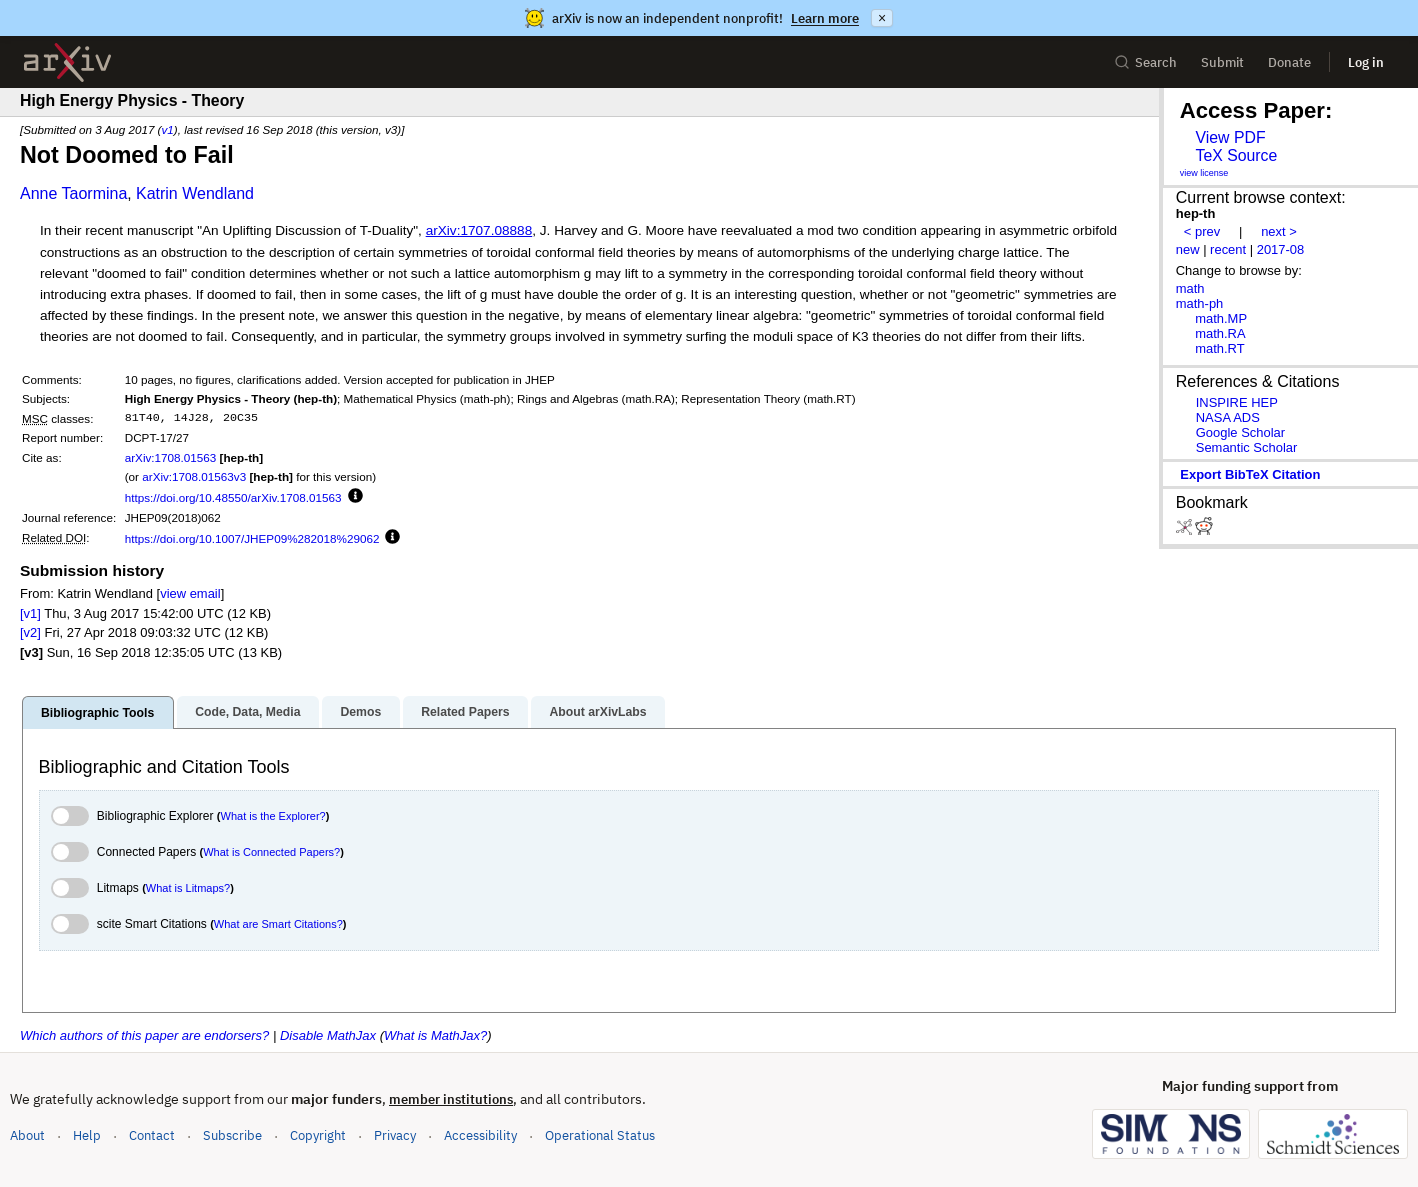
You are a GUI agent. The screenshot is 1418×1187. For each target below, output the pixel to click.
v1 (167, 129)
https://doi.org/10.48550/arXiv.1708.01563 (233, 497)
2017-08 (1281, 249)
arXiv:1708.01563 (171, 457)
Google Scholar (1240, 432)
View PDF (1230, 137)
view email (190, 593)
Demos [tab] (360, 712)
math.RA (1220, 333)
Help (87, 1135)
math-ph (1200, 303)
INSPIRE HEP (1237, 402)
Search (1145, 62)
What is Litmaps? (188, 888)
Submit (1222, 62)
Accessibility (480, 1135)
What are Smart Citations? (278, 924)
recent (1228, 249)
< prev (1202, 231)
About (27, 1135)
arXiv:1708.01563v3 (194, 476)
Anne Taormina (73, 193)
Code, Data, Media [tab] (247, 712)
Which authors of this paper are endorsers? (144, 1035)
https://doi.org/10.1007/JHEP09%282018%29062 (252, 538)
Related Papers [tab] (465, 712)
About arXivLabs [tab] (597, 712)
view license (1204, 173)
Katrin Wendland (195, 193)
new (1188, 249)
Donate (1289, 62)
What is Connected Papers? (271, 852)
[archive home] (67, 62)
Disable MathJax (328, 1035)
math (1190, 288)
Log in (1366, 62)
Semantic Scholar (1247, 447)
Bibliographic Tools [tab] (97, 713)
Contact (152, 1135)
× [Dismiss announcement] (882, 18)
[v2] (30, 632)
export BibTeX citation (1250, 474)
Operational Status (600, 1134)
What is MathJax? (435, 1035)
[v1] (30, 613)
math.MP (1221, 318)
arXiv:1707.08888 (479, 230)
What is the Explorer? (273, 816)
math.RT (1219, 348)
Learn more (825, 18)
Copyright (318, 1135)
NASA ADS (1228, 417)
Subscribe (232, 1135)
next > (1279, 231)
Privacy (395, 1135)
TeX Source (1236, 155)
